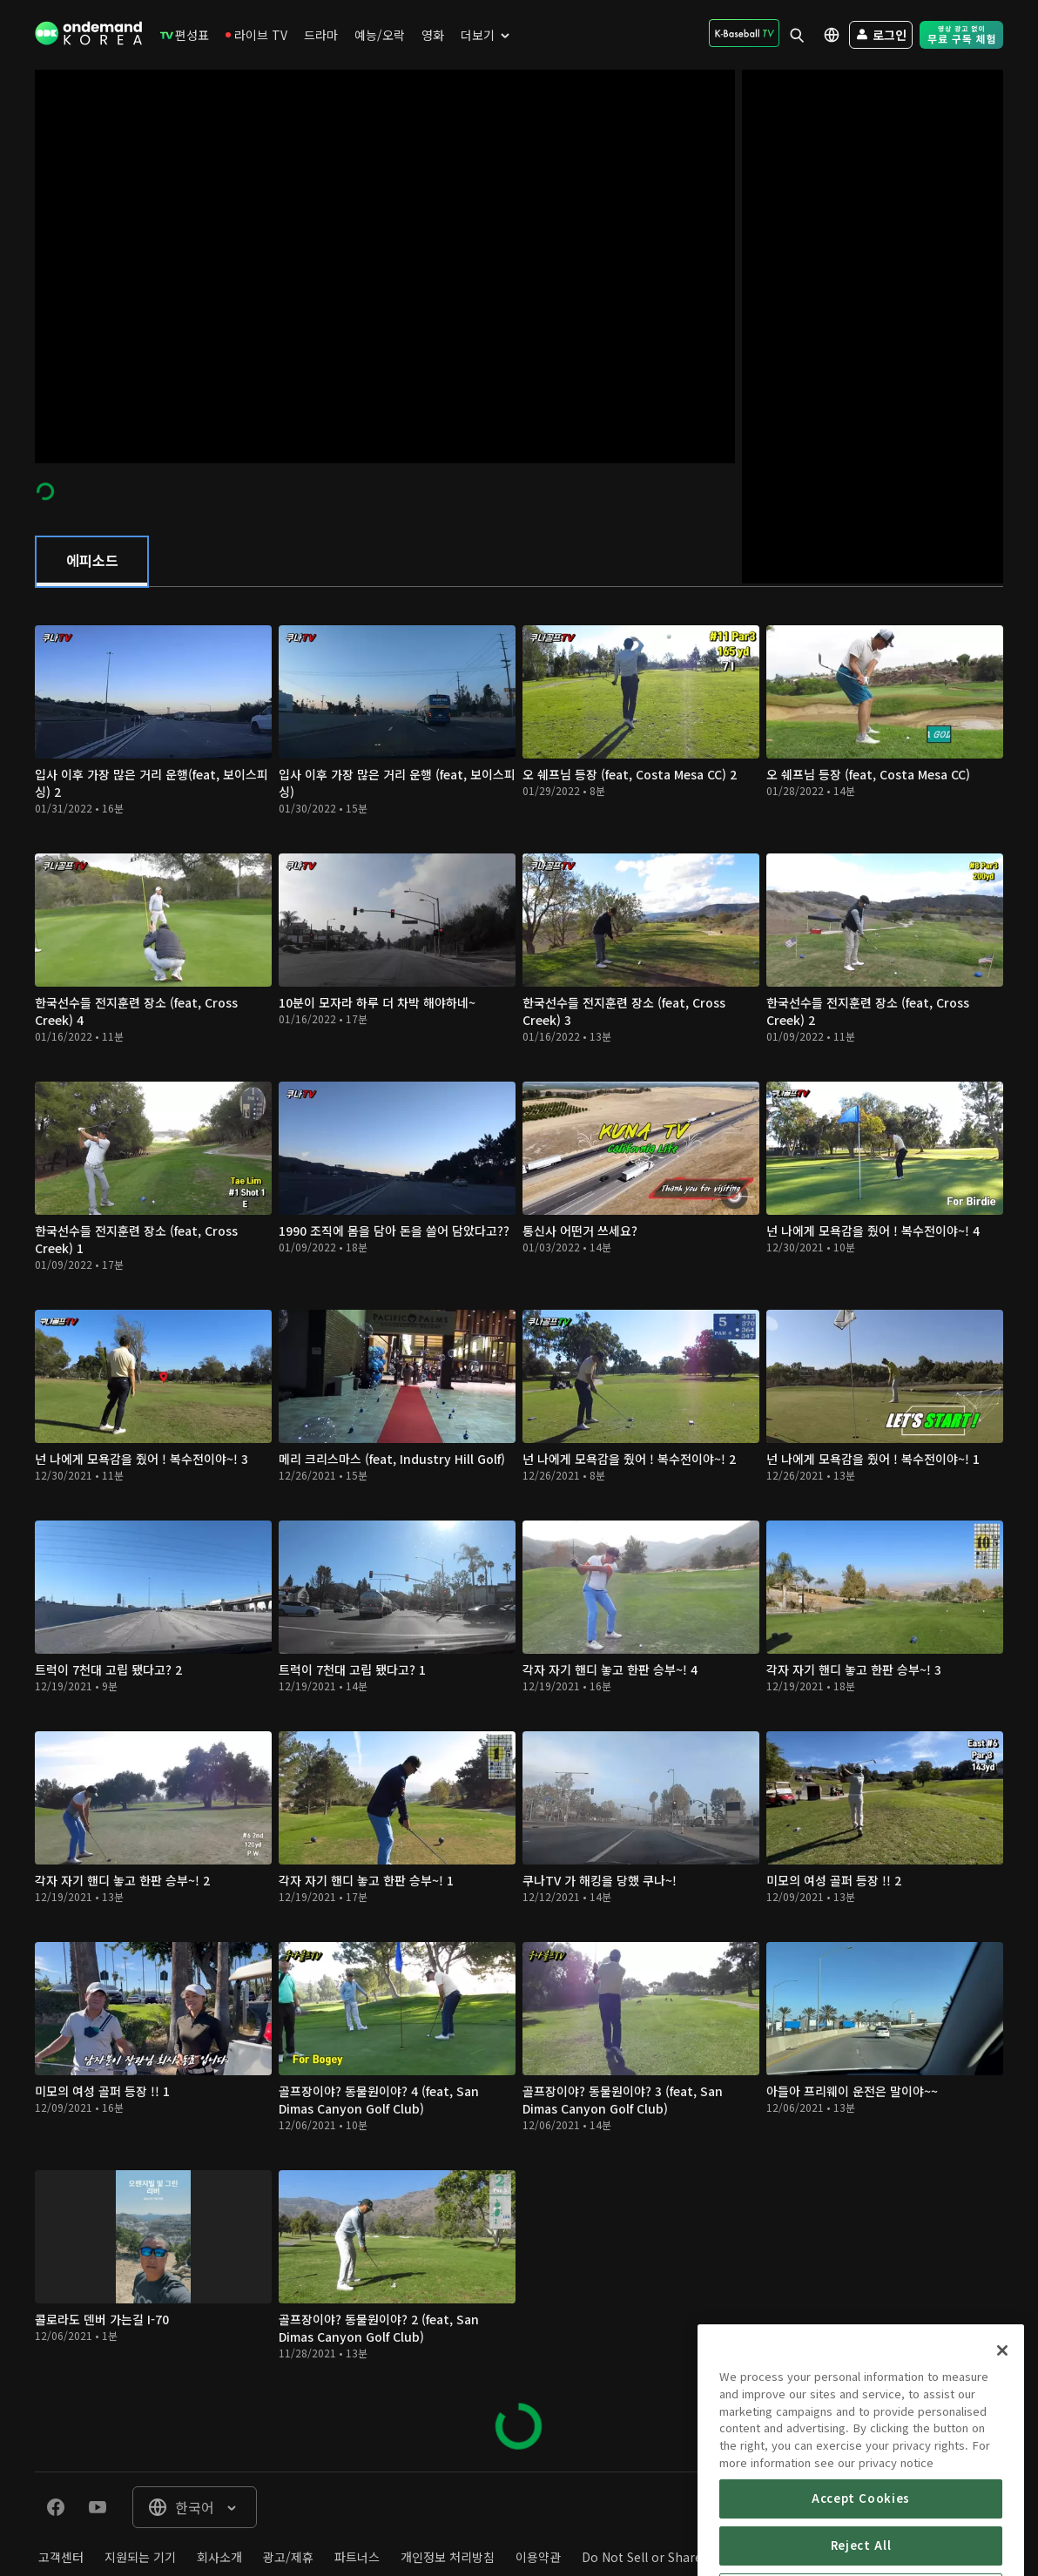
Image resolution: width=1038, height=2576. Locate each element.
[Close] (1002, 2412)
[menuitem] (184, 34)
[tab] (92, 561)
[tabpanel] (519, 1529)
